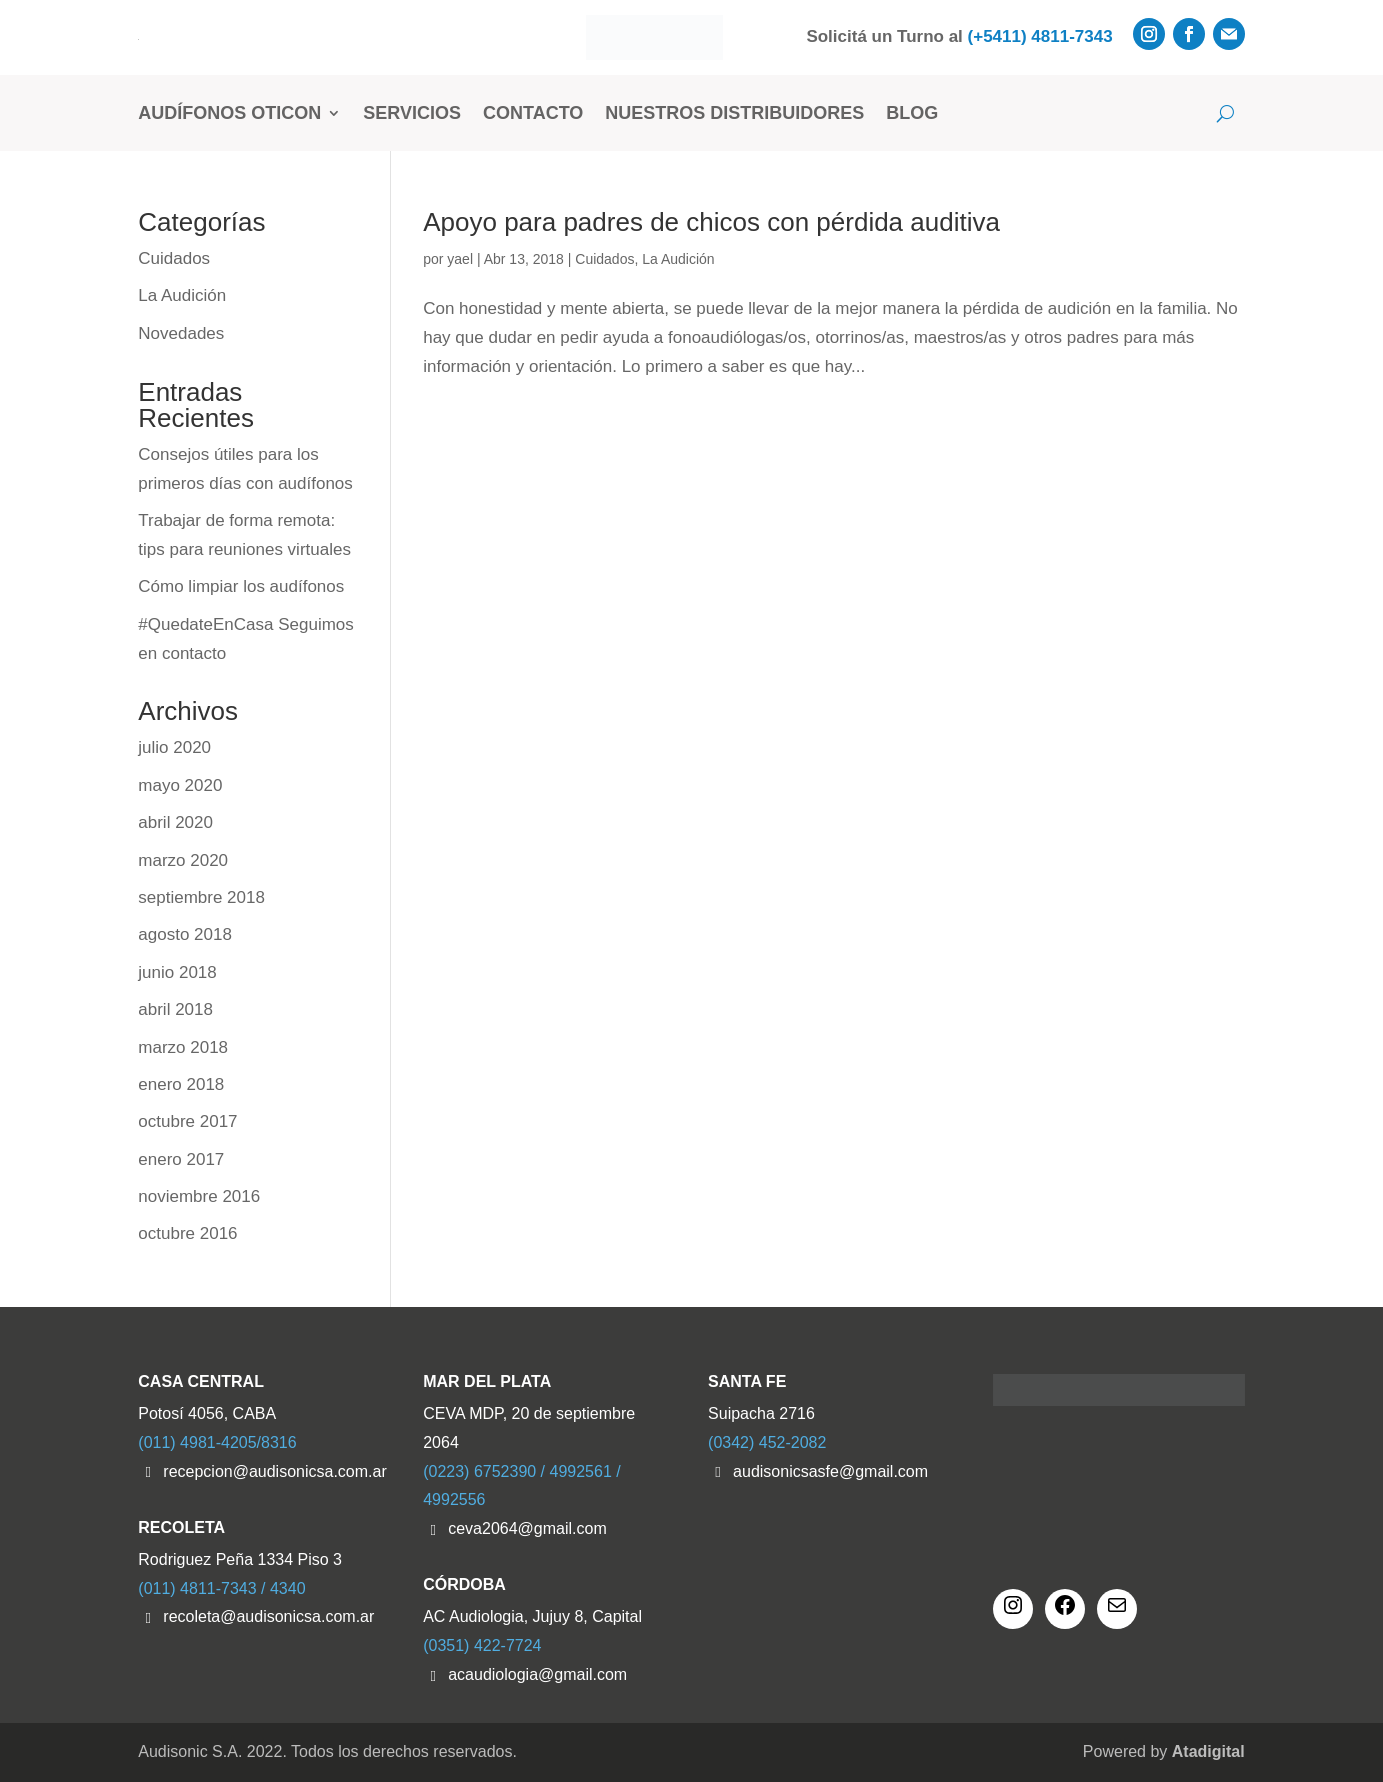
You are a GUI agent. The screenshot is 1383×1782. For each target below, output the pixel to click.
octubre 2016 (187, 1233)
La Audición (678, 259)
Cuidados (604, 259)
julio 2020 (174, 747)
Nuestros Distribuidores (734, 113)
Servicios (412, 113)
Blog (912, 113)
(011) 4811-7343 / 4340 (221, 1588)
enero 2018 (181, 1084)
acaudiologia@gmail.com (537, 1674)
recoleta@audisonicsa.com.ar (268, 1616)
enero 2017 (181, 1159)
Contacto (533, 113)
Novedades (181, 333)
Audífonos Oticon (229, 113)
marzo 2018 (183, 1047)
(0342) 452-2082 (767, 1442)
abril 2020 (175, 822)
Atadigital (1208, 1751)
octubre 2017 (187, 1121)
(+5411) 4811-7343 (1040, 36)
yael (460, 259)
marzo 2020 (183, 860)
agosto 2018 (185, 934)
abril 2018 (175, 1009)
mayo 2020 (180, 785)
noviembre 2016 (199, 1196)
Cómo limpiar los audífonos (241, 586)
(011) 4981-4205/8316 (217, 1442)
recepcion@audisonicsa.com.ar (274, 1471)
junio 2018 (177, 972)
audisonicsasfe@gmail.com (830, 1471)
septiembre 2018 (201, 897)
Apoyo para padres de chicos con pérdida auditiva (711, 222)
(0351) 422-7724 (482, 1645)
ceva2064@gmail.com (527, 1528)
